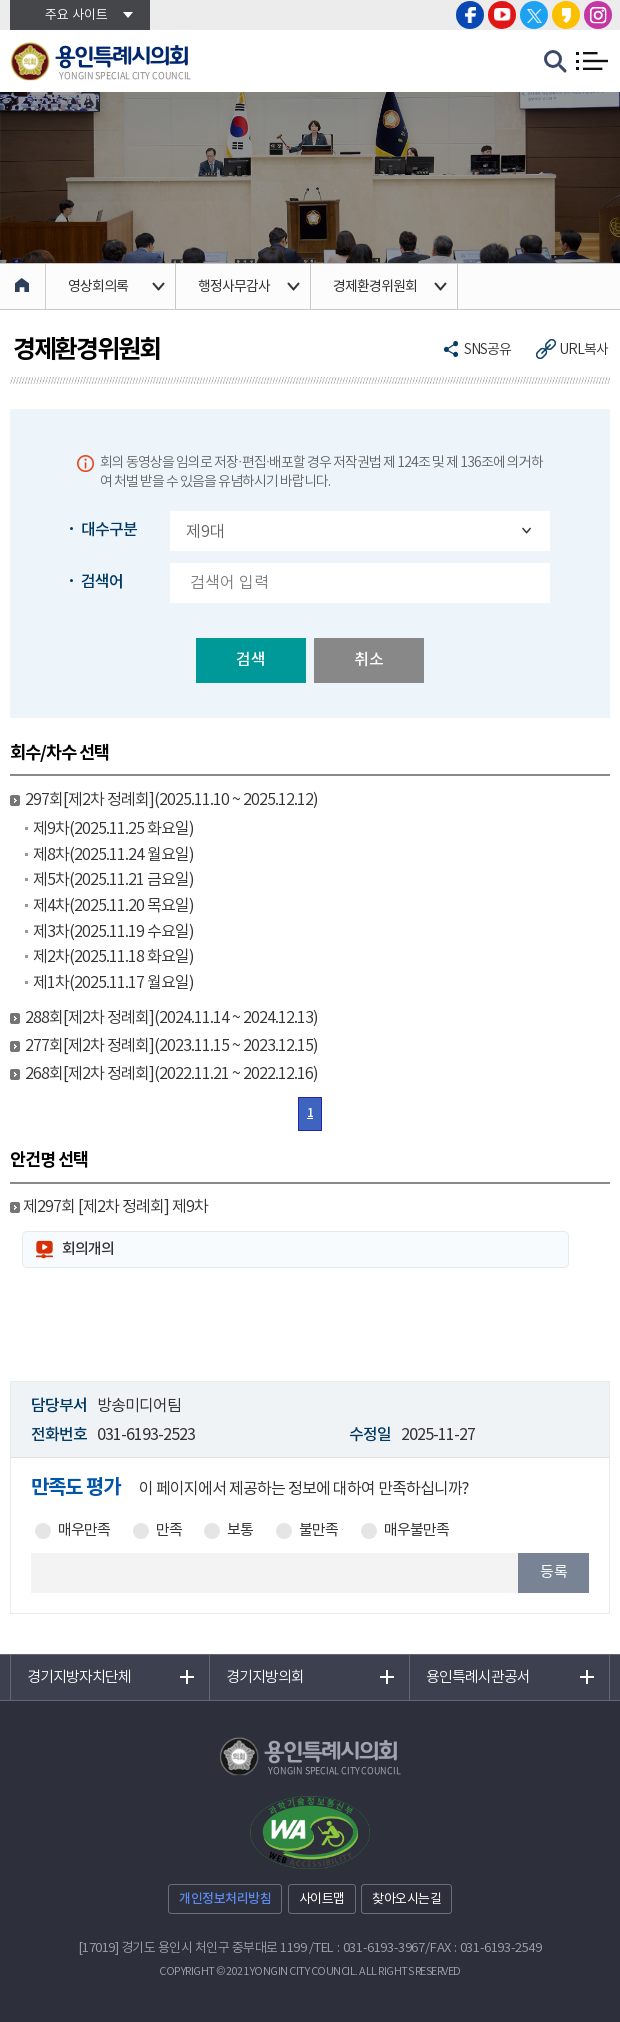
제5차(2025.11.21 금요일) (113, 880)
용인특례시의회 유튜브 (502, 15)
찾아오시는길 (406, 1899)
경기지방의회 (265, 1677)
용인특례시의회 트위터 (534, 15)
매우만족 (84, 1531)
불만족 (318, 1531)
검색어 (102, 582)
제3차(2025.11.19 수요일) (113, 932)
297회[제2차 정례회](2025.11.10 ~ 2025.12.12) (171, 800)
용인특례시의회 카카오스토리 (566, 15)
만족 (169, 1531)
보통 (240, 1531)
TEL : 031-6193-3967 (369, 1948)
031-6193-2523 (146, 1435)
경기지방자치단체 (79, 1677)
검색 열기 (556, 62)
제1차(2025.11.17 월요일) (113, 983)
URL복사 (583, 350)
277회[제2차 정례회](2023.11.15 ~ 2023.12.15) (171, 1046)
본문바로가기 (0, 0)
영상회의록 (98, 287)
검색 (251, 660)
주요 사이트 (76, 15)
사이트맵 (322, 1899)
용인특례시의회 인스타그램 (598, 15)
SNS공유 (487, 350)
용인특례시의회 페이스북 (470, 15)
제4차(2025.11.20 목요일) (113, 906)
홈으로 (23, 286)
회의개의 (88, 1249)
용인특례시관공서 (478, 1677)
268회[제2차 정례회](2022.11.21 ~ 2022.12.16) (171, 1074)
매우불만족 (416, 1531)
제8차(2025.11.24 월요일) (113, 855)
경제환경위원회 (375, 287)
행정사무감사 (234, 287)
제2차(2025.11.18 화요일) (113, 957)
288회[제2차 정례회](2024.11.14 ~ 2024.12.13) (171, 1018)
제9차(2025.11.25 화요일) (113, 829)
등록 (554, 1572)
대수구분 (109, 530)
